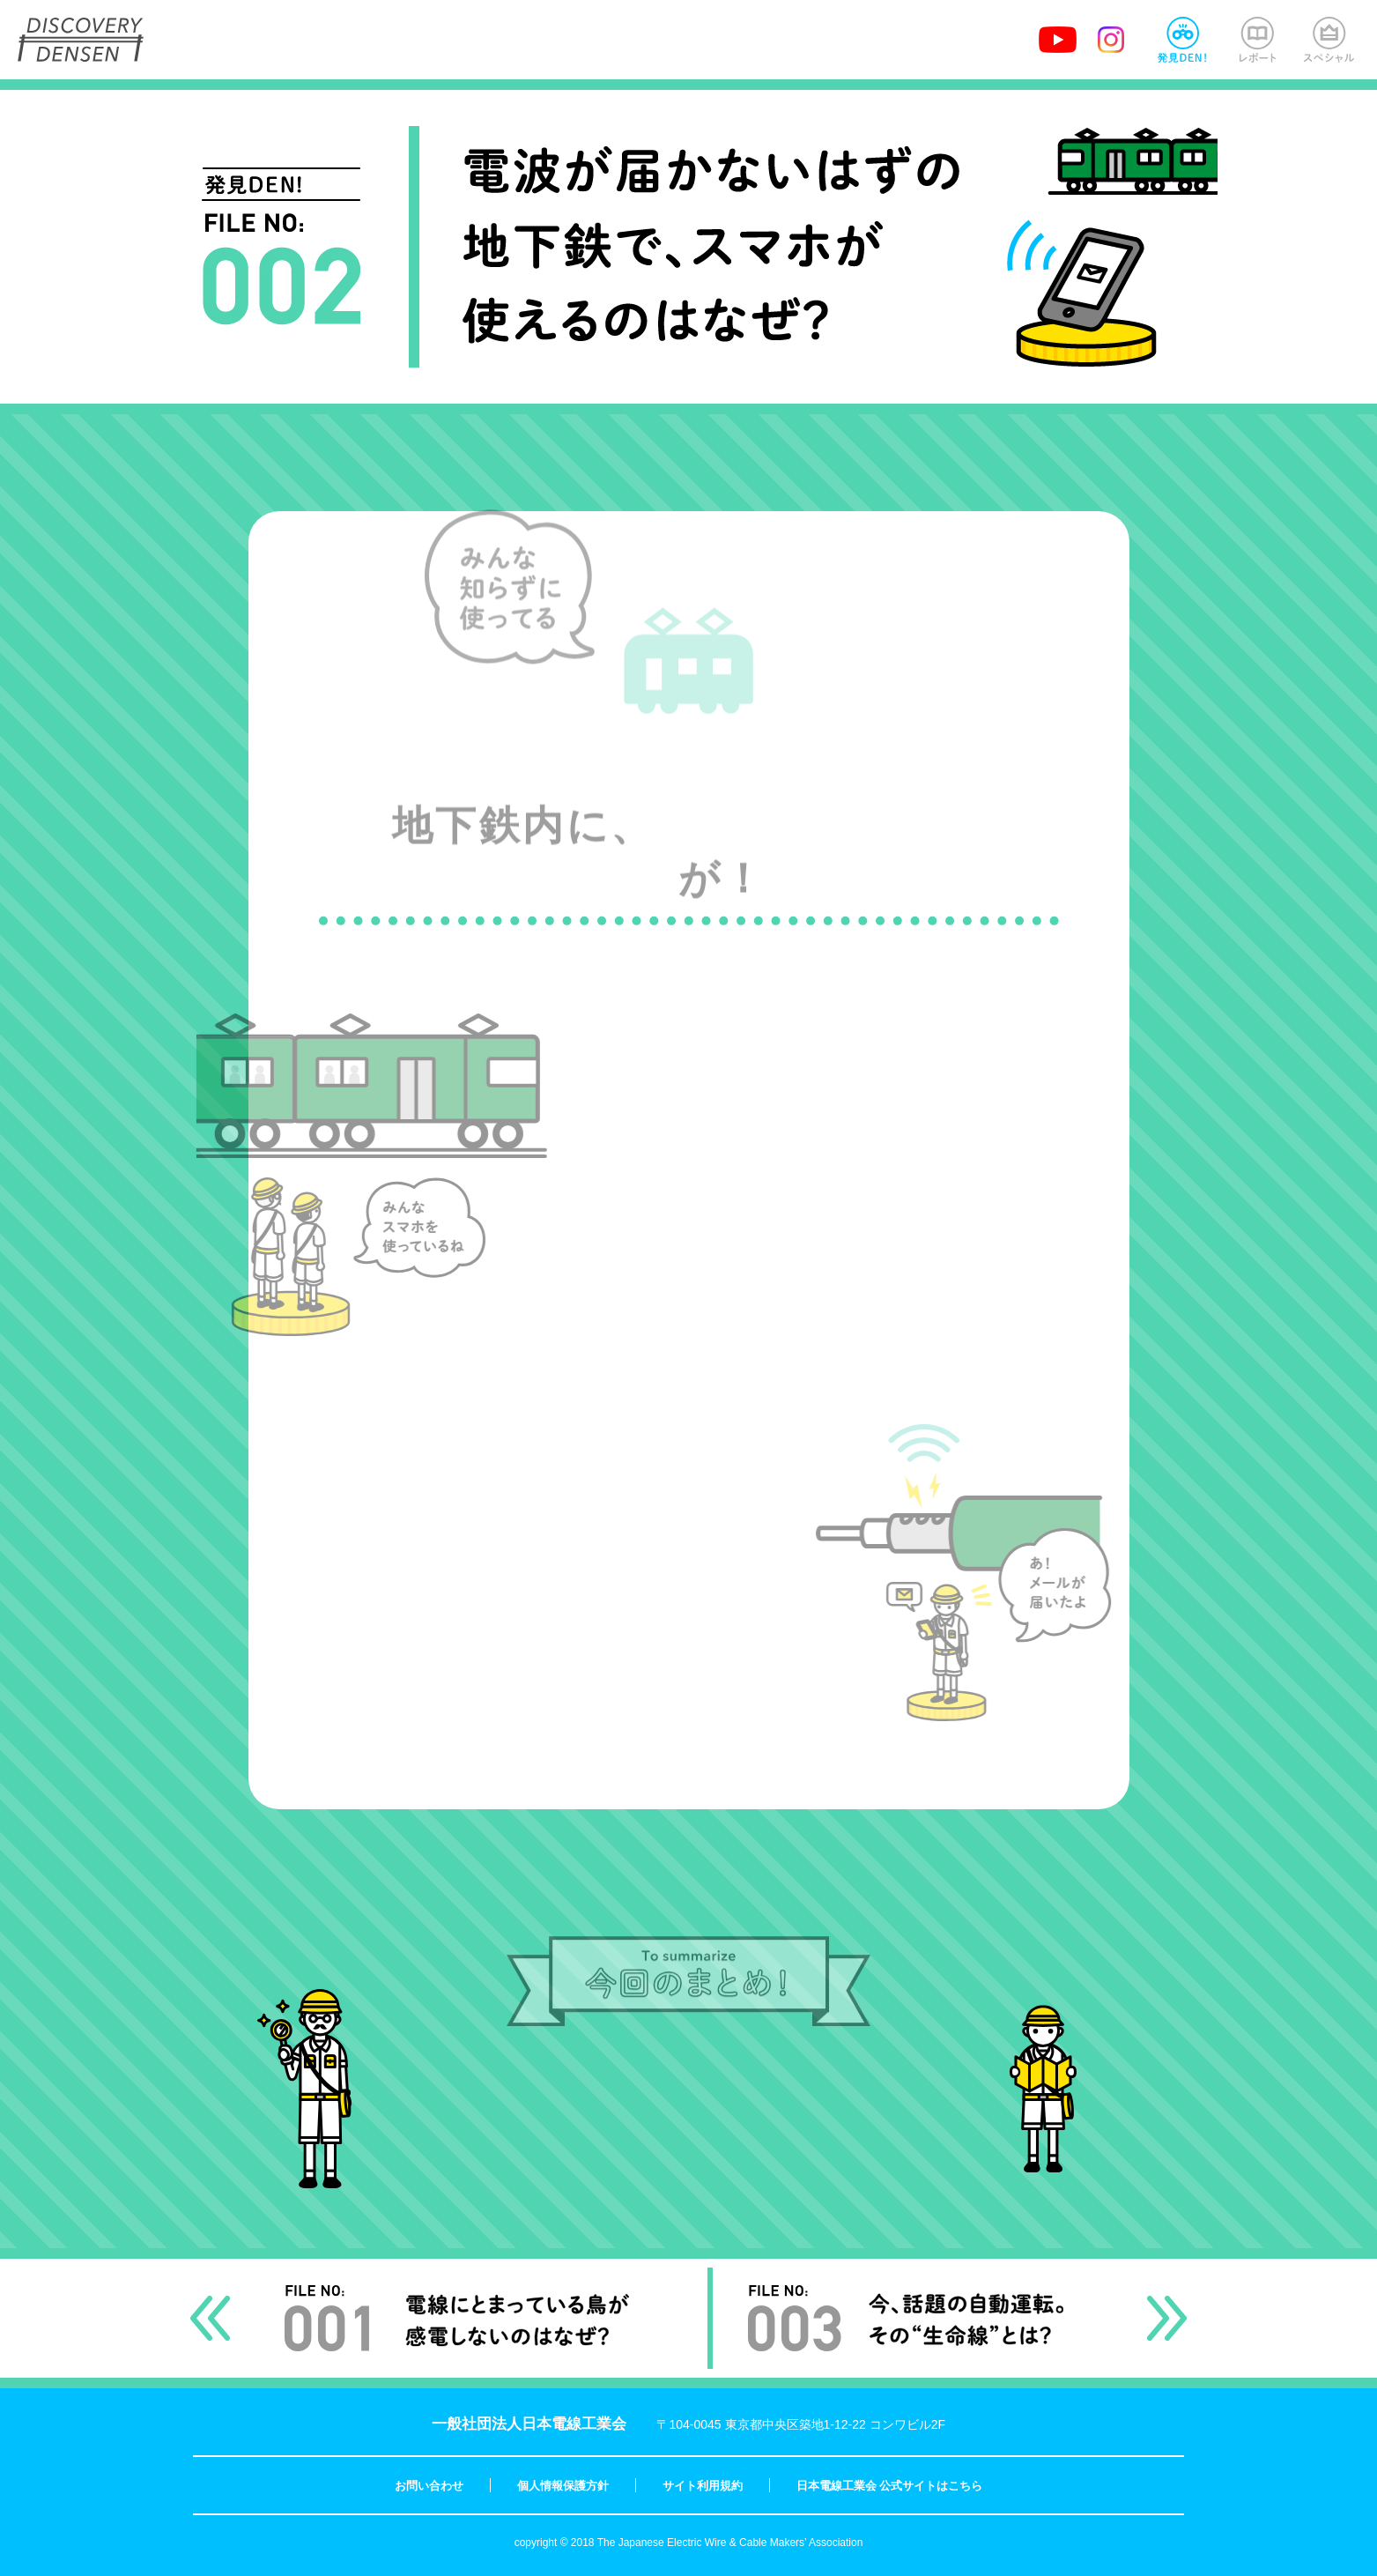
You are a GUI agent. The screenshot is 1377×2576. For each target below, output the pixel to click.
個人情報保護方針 (563, 2485)
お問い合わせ (429, 2485)
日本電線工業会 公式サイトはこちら (889, 2485)
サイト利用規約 (703, 2485)
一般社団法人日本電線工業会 (529, 2424)
